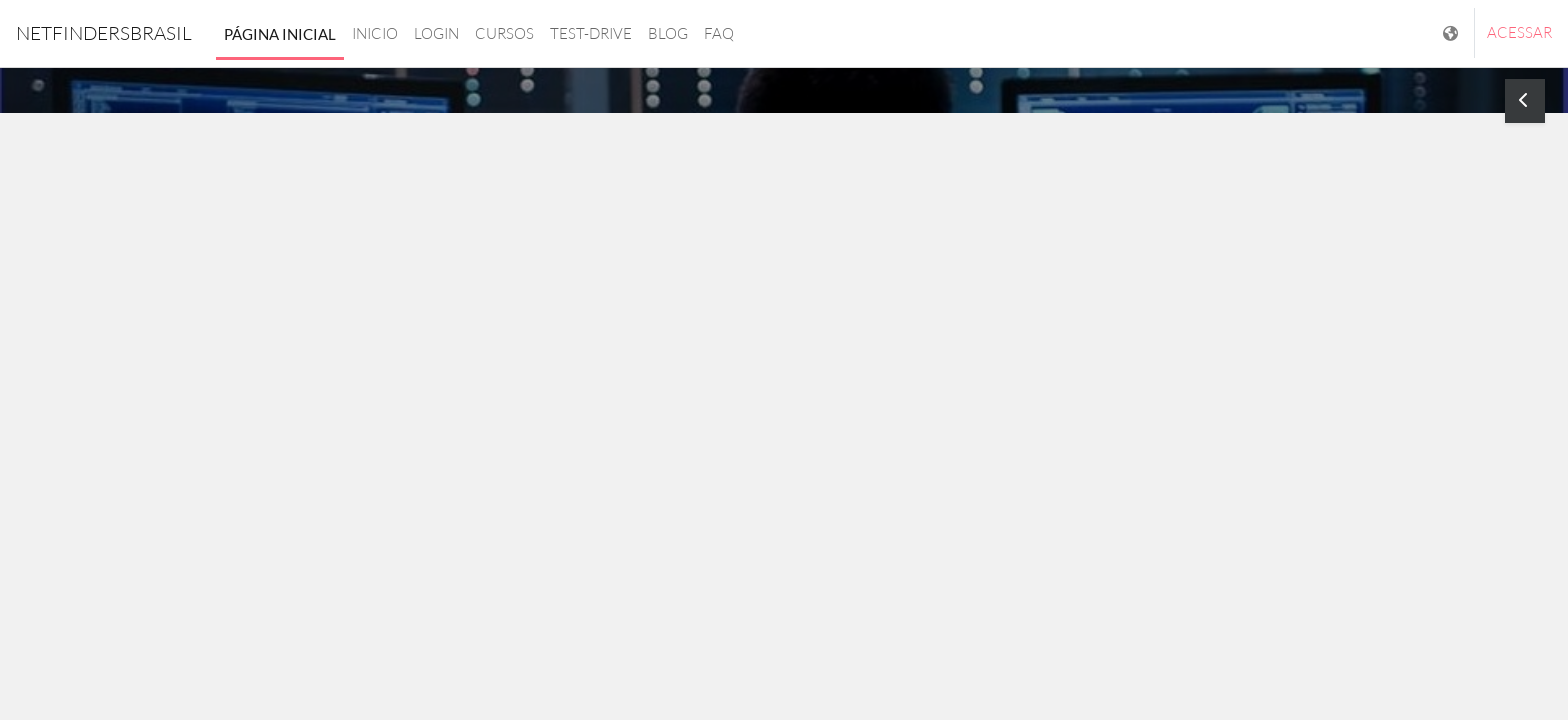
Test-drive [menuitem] (591, 33)
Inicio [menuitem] (375, 33)
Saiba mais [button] (784, 453)
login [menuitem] (436, 33)
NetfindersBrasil (104, 33)
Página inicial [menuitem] (280, 34)
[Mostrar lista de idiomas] (1452, 33)
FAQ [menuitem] (719, 33)
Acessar (1519, 32)
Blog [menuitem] (668, 33)
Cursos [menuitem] (504, 33)
